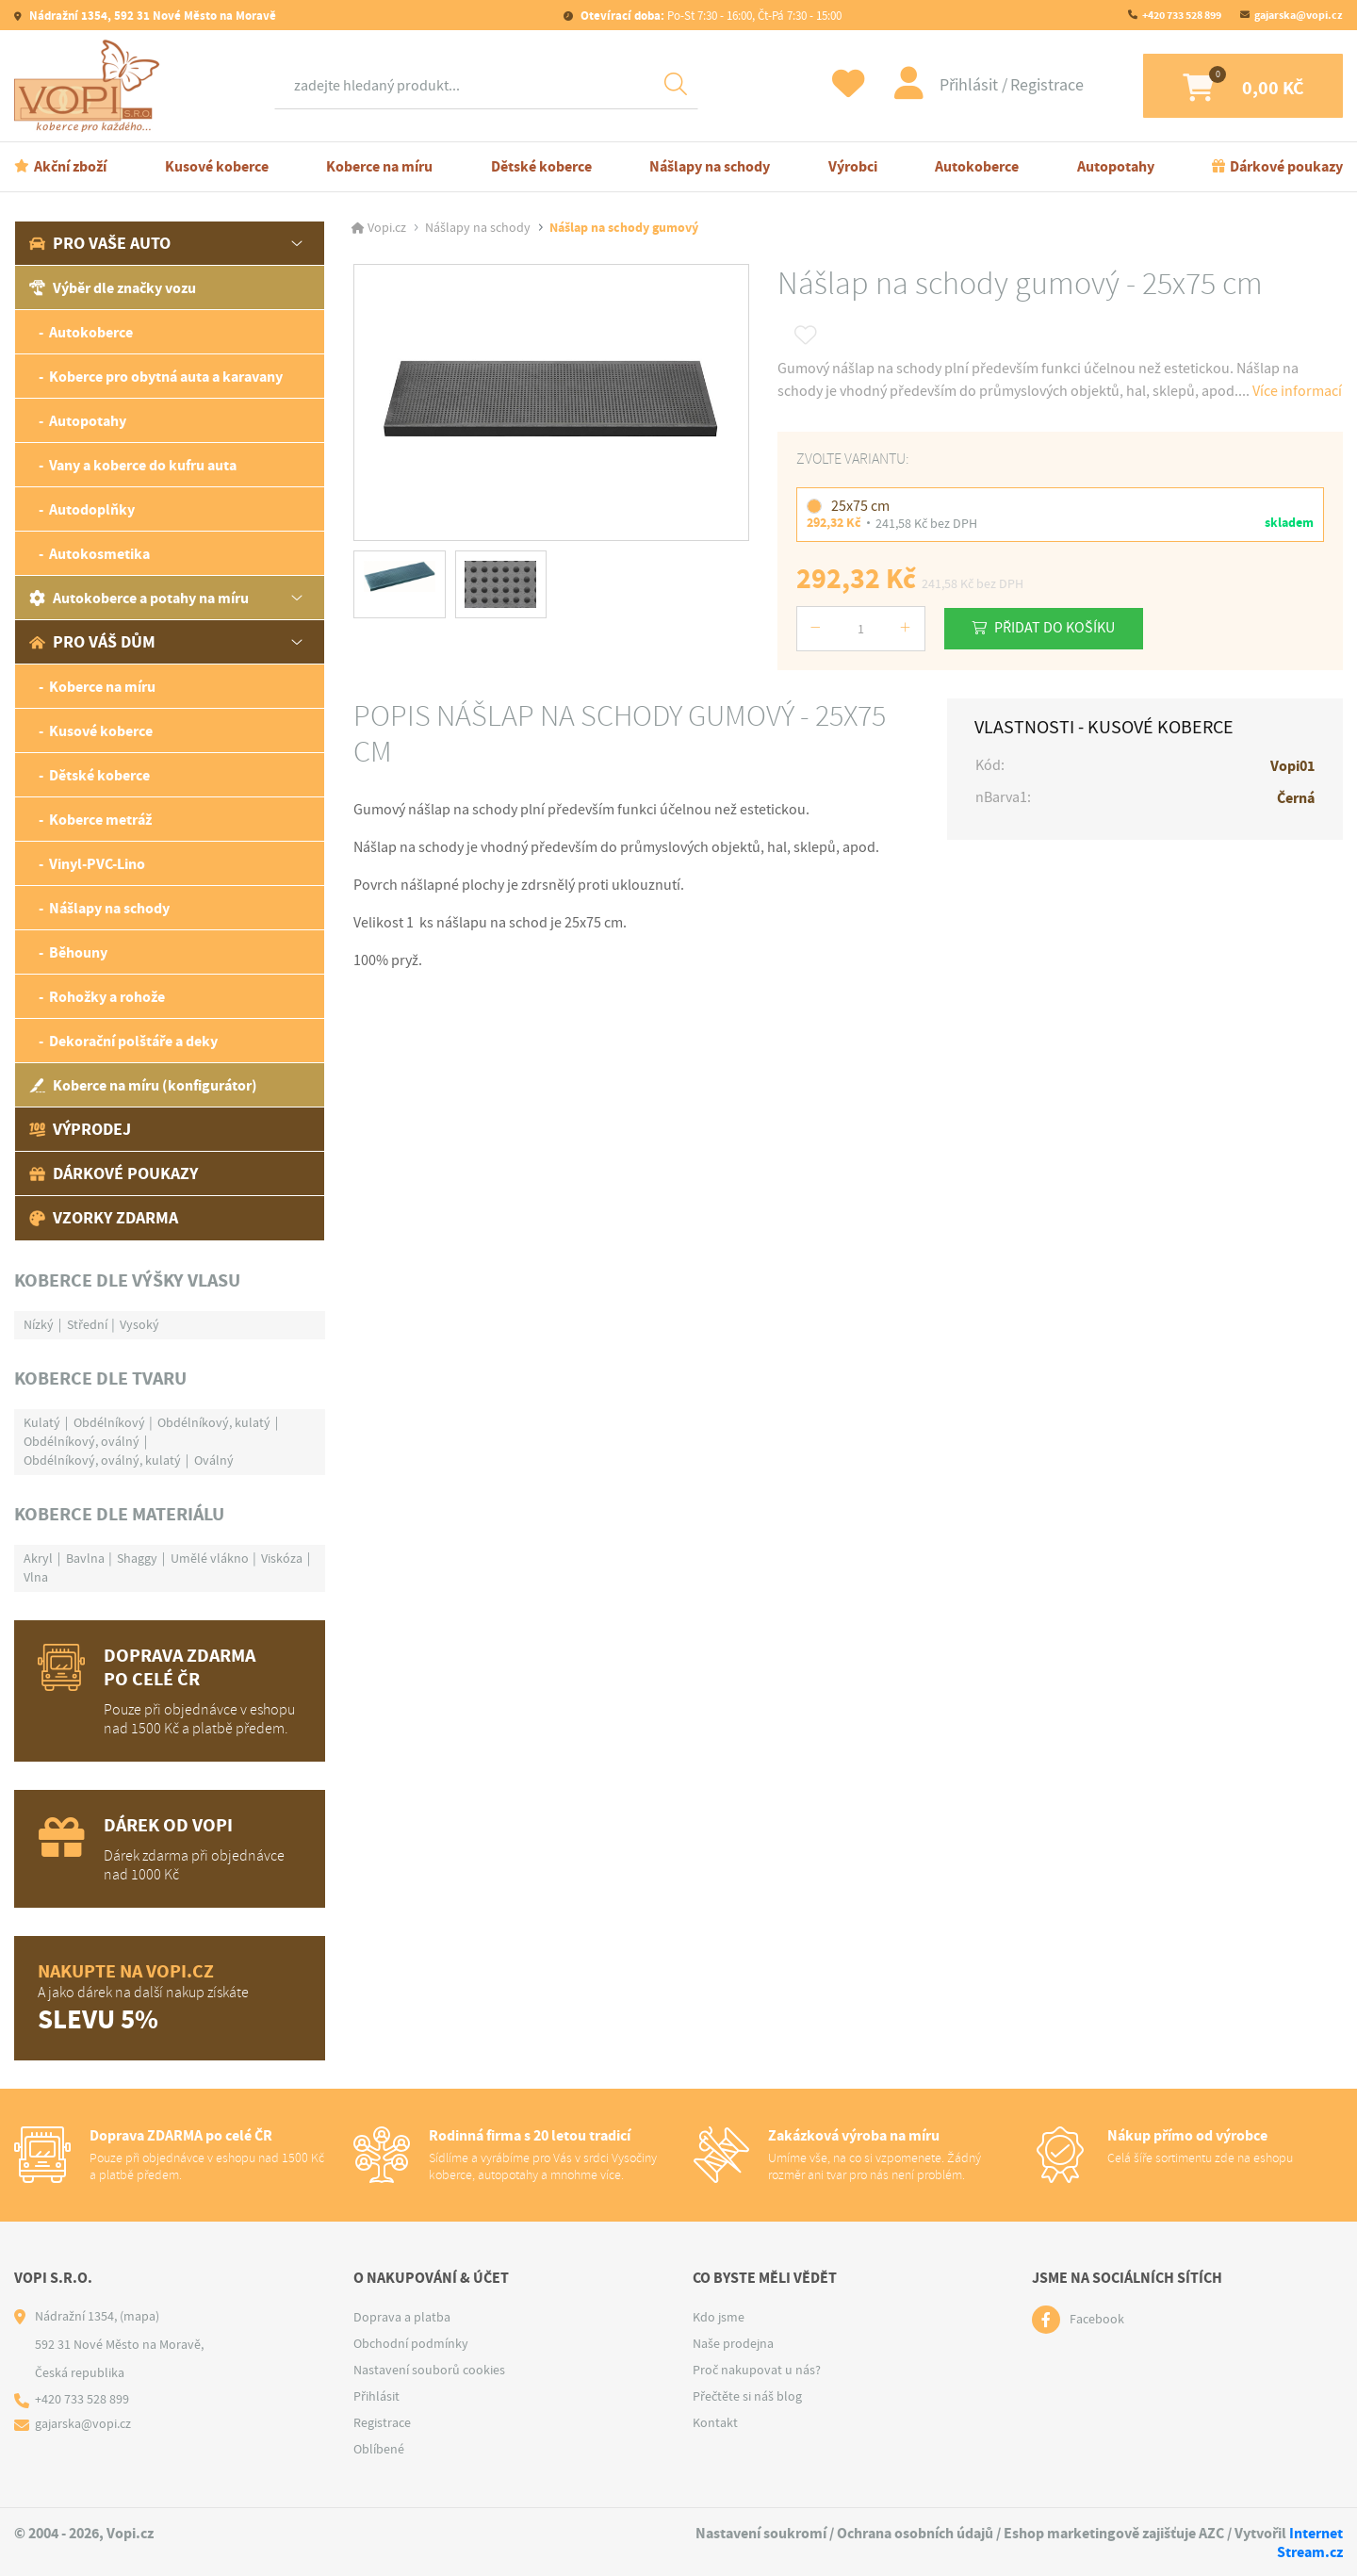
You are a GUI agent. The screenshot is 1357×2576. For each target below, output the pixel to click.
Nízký (39, 1324)
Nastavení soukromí (760, 2533)
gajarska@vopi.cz (1298, 15)
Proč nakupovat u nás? (757, 2369)
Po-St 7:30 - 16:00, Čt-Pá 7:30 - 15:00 (710, 16)
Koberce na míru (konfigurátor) (143, 1085)
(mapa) (139, 2315)
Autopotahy (1115, 166)
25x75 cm (860, 505)
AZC (1211, 2533)
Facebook (1097, 2319)
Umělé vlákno (210, 1558)
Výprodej (80, 1129)
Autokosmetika (99, 554)
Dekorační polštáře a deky (133, 1041)
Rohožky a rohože (107, 997)
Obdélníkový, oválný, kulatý (102, 1460)
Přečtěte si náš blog (747, 2395)
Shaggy (137, 1558)
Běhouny (78, 952)
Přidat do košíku (1056, 626)
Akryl (38, 1558)
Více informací (1297, 391)
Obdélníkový (109, 1422)
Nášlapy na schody (709, 166)
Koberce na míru (379, 166)
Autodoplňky (92, 509)
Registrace (1033, 85)
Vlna (36, 1576)
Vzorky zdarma (103, 1217)
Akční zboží (70, 166)
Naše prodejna (733, 2343)
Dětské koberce (541, 166)
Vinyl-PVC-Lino (97, 864)
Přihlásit (956, 85)
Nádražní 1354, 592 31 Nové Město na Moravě (151, 16)
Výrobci (852, 166)
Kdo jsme (718, 2316)
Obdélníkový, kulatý (213, 1422)
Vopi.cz (387, 228)
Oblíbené (378, 2448)
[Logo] (91, 86)
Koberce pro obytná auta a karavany (166, 376)
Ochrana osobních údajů (915, 2533)
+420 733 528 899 (1181, 15)
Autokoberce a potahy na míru (139, 598)
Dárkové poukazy (1286, 166)
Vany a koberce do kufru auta (143, 465)
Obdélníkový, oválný (81, 1441)
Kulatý (42, 1422)
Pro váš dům (92, 642)
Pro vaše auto (100, 243)
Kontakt (715, 2422)
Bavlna (85, 1558)
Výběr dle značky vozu (112, 288)
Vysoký (139, 1324)
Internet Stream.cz (1310, 2542)
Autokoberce (977, 166)
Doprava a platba (401, 2316)
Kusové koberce (217, 166)
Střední (87, 1324)
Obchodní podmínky (410, 2343)
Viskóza (281, 1558)
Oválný (214, 1460)
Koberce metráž (100, 819)
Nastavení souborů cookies (429, 2369)
